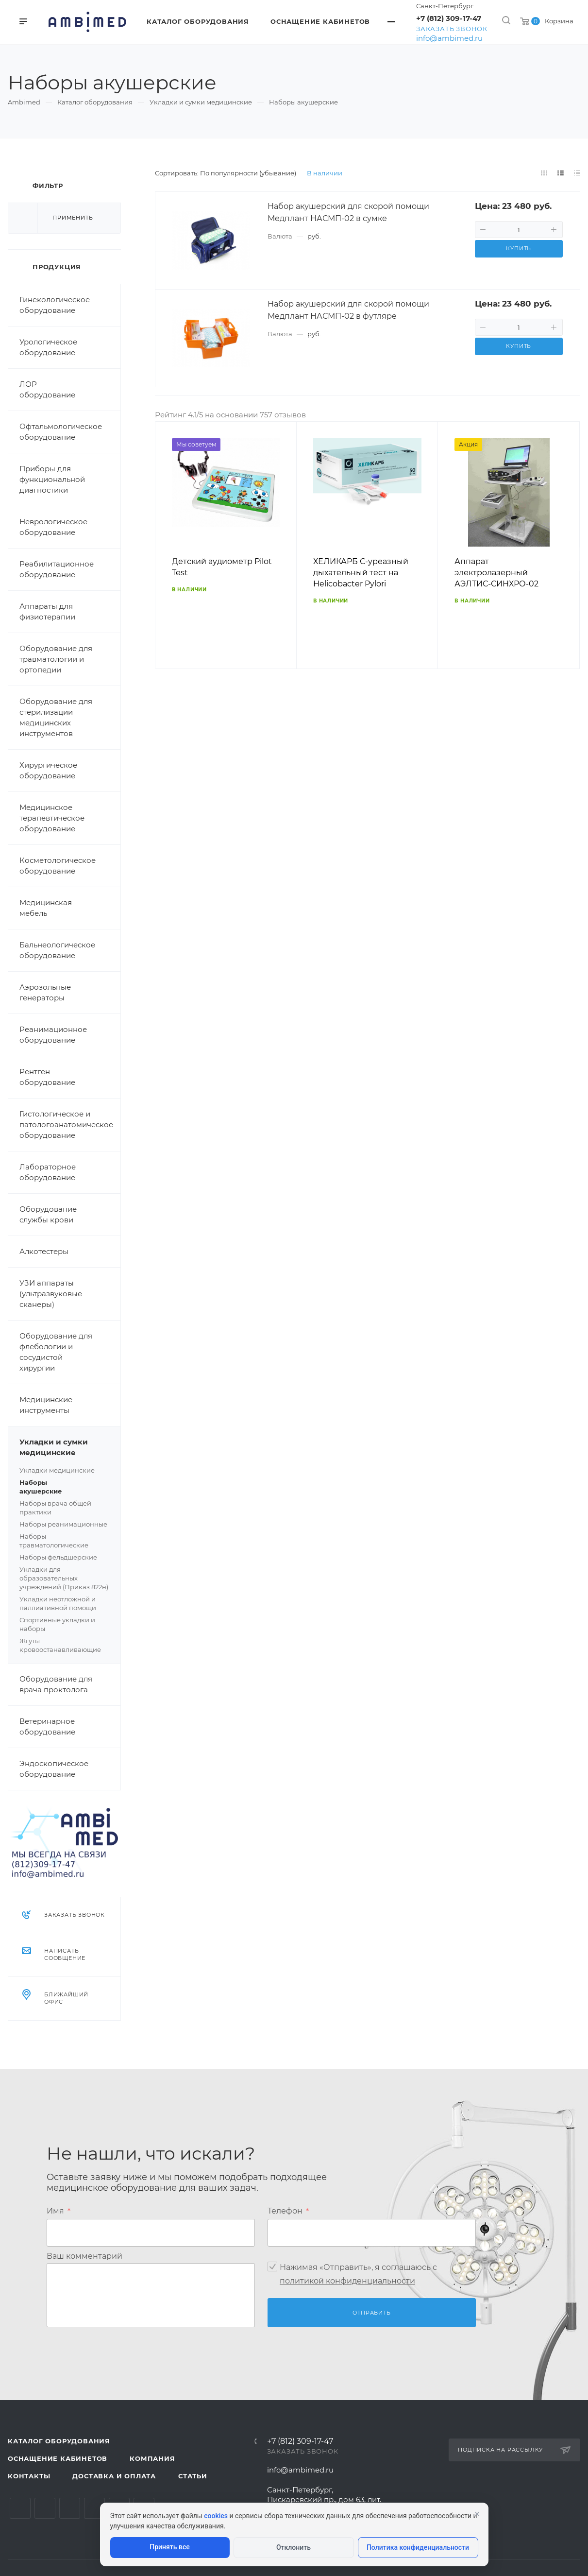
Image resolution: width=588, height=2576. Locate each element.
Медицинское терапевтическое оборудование (51, 818)
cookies (216, 2516)
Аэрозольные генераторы (45, 992)
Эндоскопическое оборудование (53, 1769)
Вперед (568, 559)
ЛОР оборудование (47, 389)
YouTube (69, 2508)
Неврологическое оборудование (53, 527)
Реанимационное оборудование (53, 1035)
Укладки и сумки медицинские (69, 1447)
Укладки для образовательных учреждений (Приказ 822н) (63, 1578)
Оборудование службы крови (48, 1214)
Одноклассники (94, 2508)
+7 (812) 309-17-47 (448, 18)
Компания (152, 2458)
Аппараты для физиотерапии (47, 611)
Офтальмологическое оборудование (60, 432)
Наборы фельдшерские (58, 1557)
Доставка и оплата (114, 2476)
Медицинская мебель (45, 908)
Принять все (169, 2547)
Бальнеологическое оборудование (57, 950)
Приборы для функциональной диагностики (52, 479)
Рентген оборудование (47, 1077)
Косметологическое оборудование (57, 866)
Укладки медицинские (57, 1470)
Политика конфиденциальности (418, 2547)
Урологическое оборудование (48, 347)
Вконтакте (20, 2508)
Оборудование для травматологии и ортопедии (55, 659)
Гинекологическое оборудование (54, 305)
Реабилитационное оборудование (56, 569)
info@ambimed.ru (449, 38)
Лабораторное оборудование (47, 1172)
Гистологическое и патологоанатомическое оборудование (66, 1124)
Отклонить (293, 2547)
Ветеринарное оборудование (47, 1726)
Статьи (192, 2476)
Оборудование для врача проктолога (55, 1684)
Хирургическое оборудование (48, 770)
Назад (167, 559)
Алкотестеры (43, 1251)
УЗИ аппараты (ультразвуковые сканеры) (50, 1293)
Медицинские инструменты (45, 1405)
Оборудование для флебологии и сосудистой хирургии (55, 1352)
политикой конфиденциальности (347, 2280)
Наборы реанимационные (63, 1524)
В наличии (324, 173)
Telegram (44, 2508)
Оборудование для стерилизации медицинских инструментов (55, 717)
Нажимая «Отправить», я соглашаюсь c (358, 2273)
